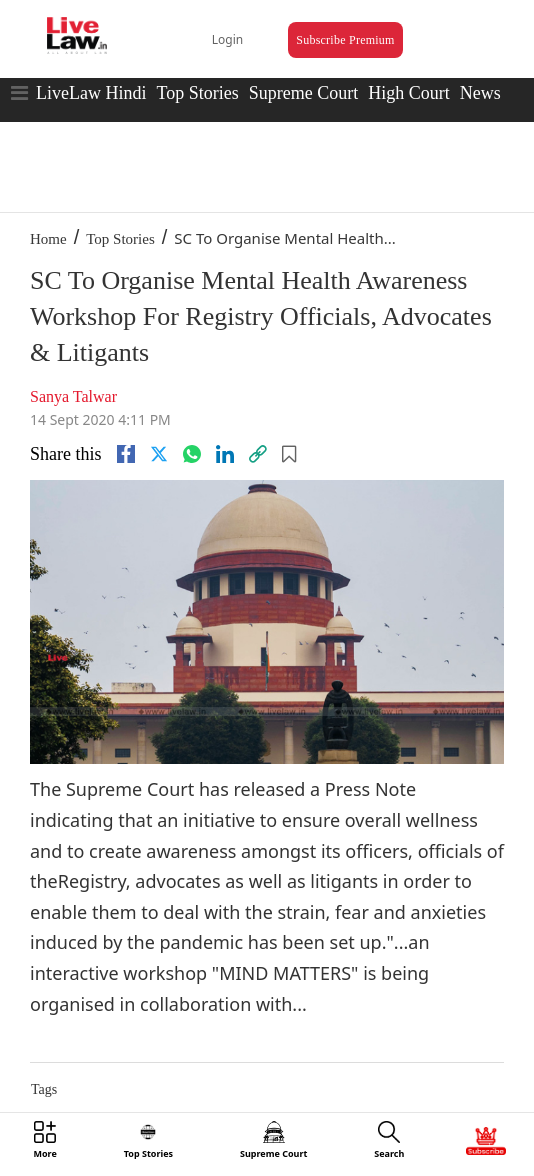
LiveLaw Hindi (91, 93)
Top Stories (197, 93)
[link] (258, 454)
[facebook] (126, 454)
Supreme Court (304, 93)
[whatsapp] (192, 454)
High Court (409, 93)
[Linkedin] (225, 454)
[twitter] (159, 454)
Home (48, 239)
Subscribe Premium (345, 40)
